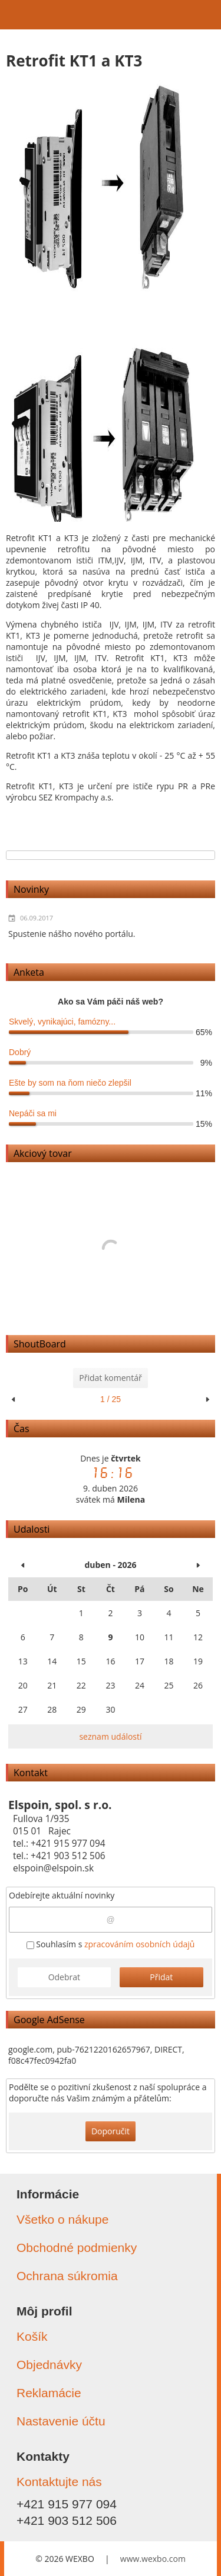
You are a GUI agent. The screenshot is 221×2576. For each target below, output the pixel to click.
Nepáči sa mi (33, 1113)
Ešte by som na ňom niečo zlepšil (70, 1082)
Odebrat (64, 1977)
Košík (32, 2336)
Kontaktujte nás (59, 2481)
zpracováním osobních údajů (139, 1944)
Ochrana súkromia (67, 2276)
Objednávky (49, 2364)
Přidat (161, 1977)
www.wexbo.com (153, 2558)
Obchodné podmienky (77, 2247)
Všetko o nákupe (62, 2219)
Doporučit (110, 2131)
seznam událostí (110, 1736)
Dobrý (20, 1052)
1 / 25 (110, 1399)
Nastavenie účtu (61, 2421)
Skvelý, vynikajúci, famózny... (62, 1021)
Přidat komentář (110, 1377)
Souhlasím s (111, 1944)
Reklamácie (49, 2393)
